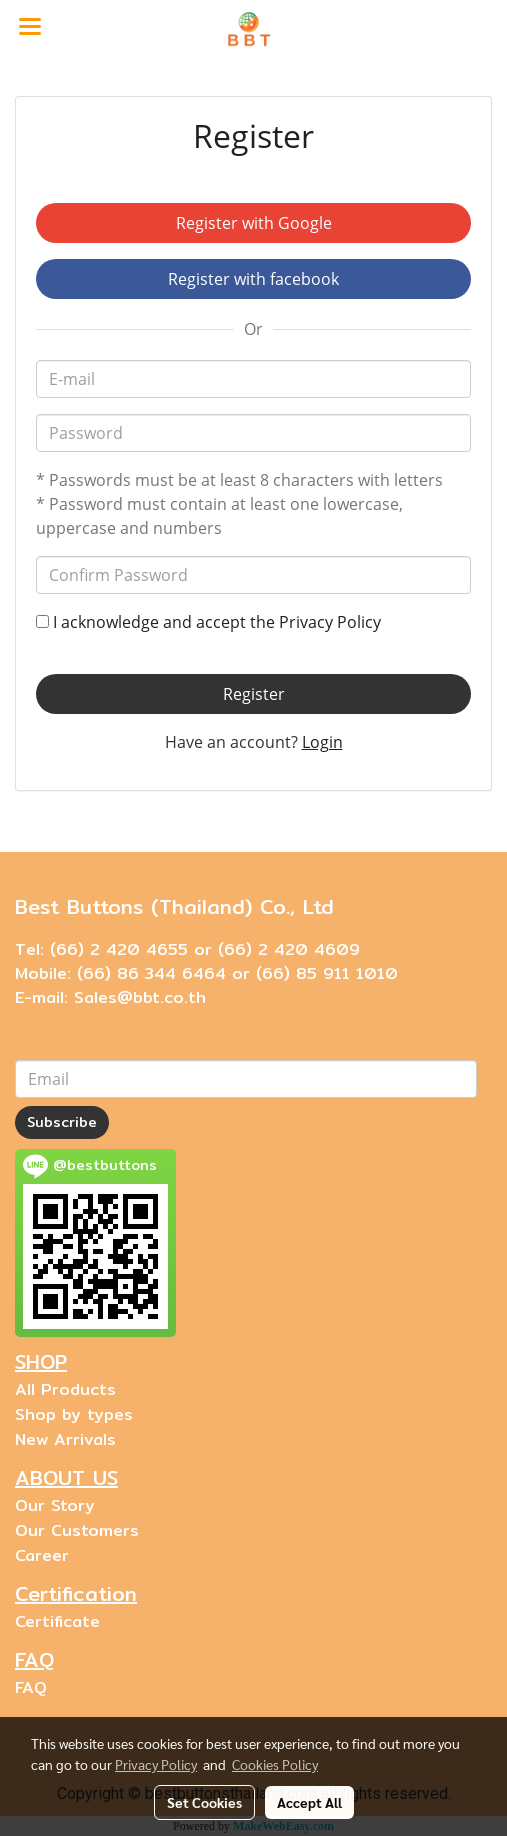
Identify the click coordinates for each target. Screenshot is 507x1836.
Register (254, 694)
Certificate (57, 1621)
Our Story (55, 1505)
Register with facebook (253, 279)
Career (42, 1555)
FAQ (31, 1687)
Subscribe (62, 1122)
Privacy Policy (330, 622)
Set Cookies (204, 1802)
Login (322, 742)
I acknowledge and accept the (208, 622)
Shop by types (74, 1414)
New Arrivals (65, 1439)
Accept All (309, 1802)
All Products (65, 1389)
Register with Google (254, 223)
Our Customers (77, 1530)
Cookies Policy (275, 1764)
